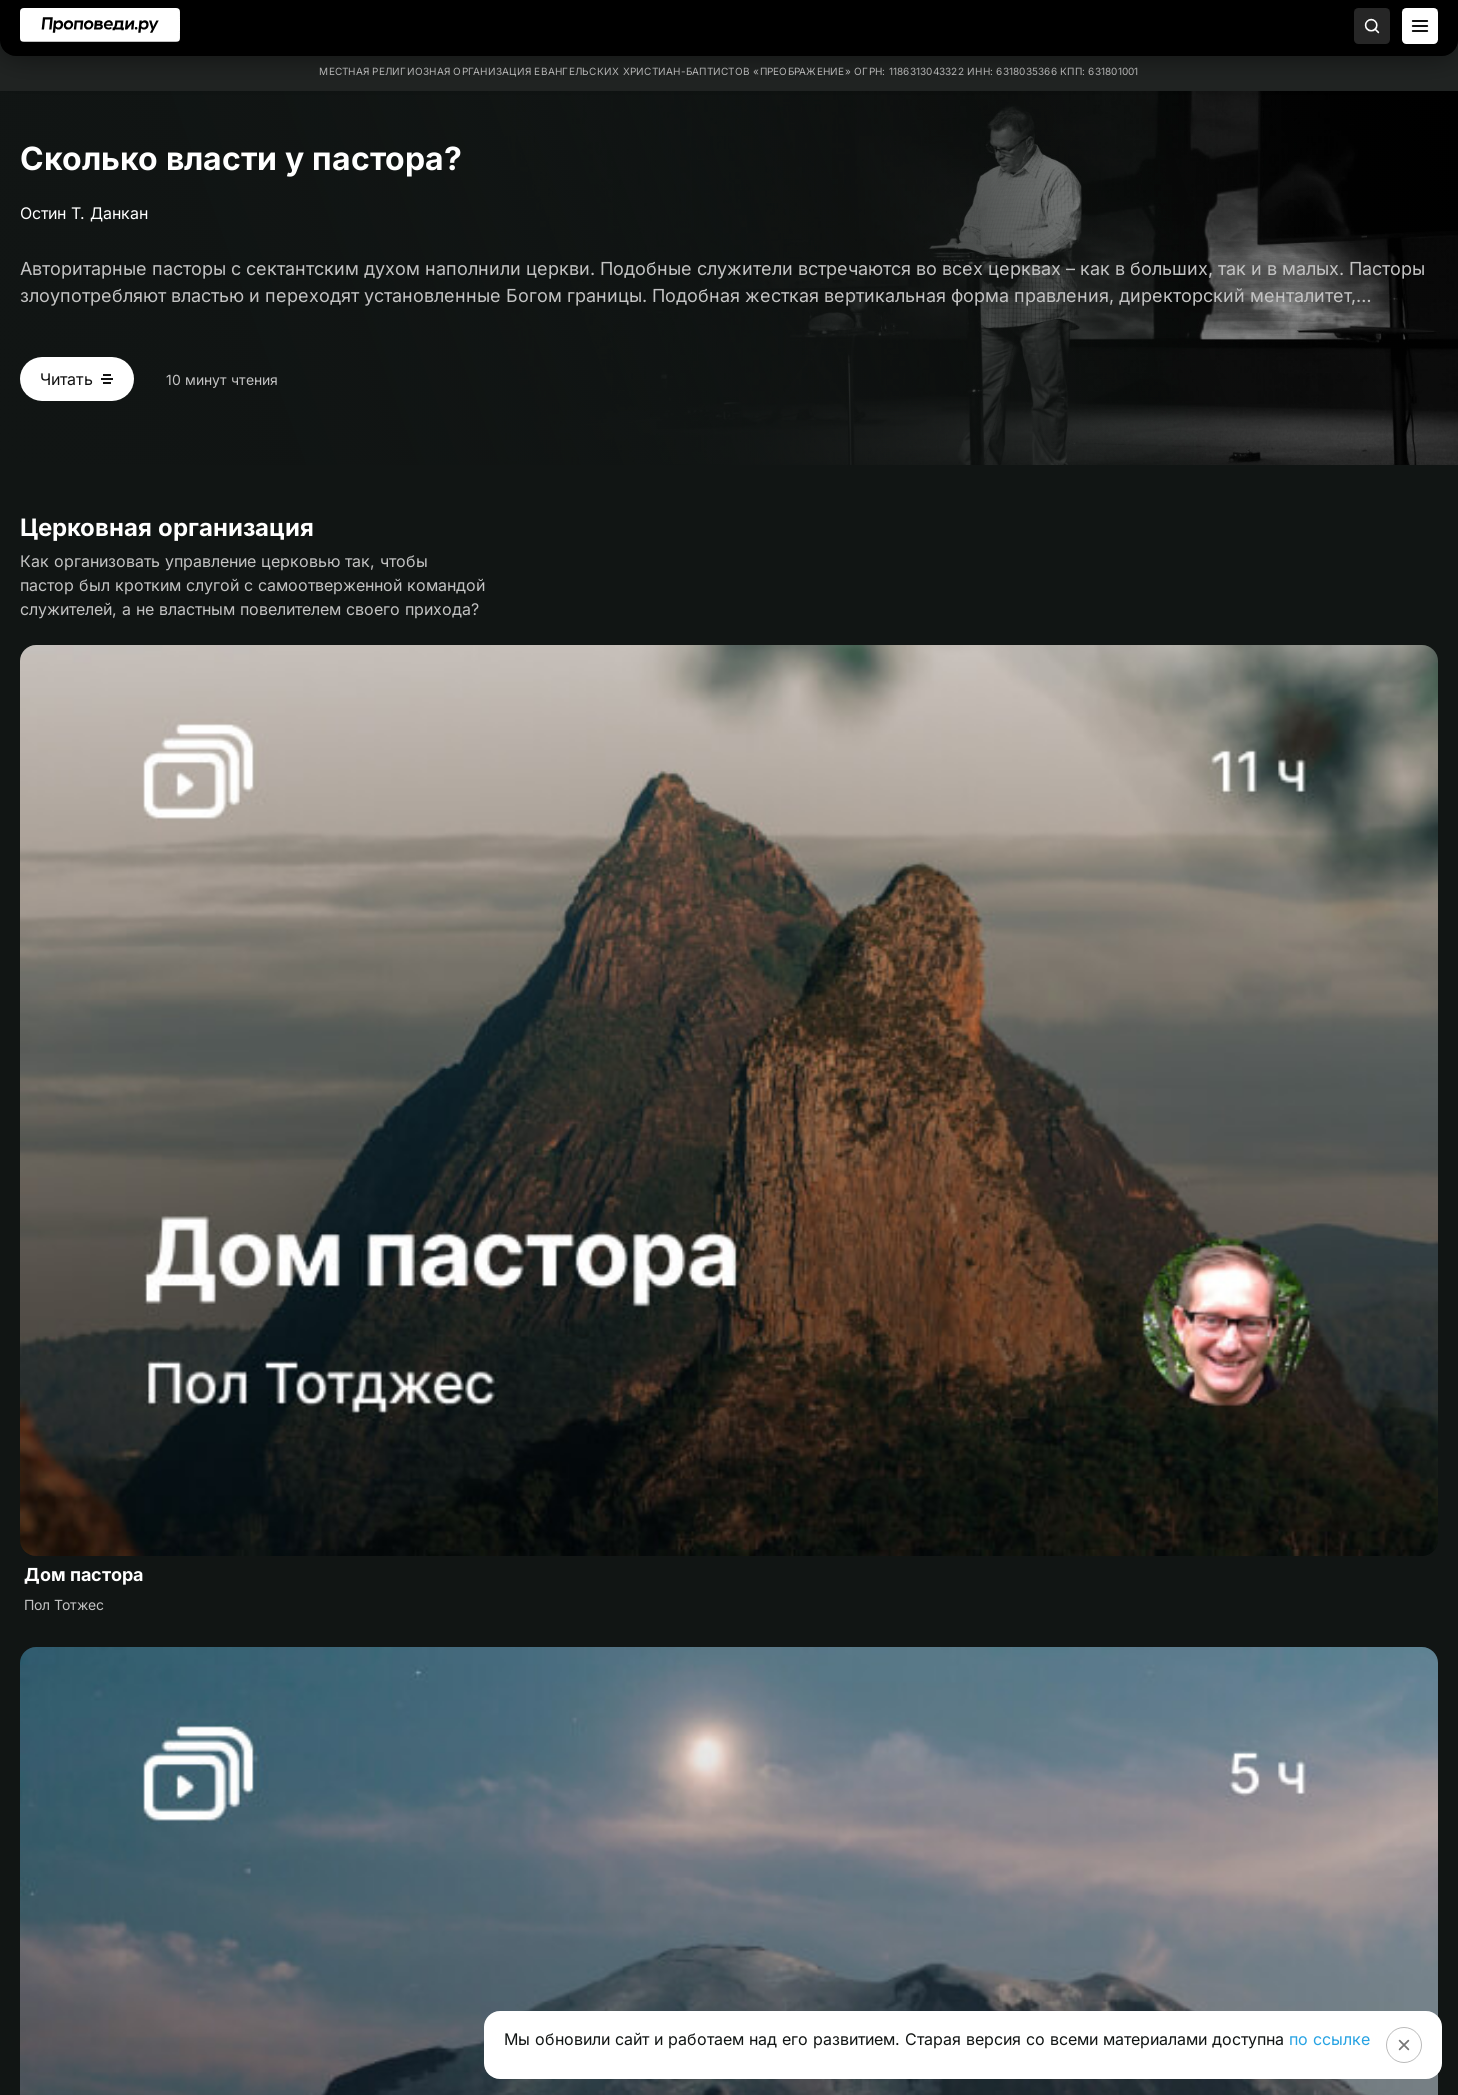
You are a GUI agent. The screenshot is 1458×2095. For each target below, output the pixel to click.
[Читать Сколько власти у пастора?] (77, 379)
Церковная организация (167, 527)
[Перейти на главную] (100, 25)
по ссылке (1329, 2039)
